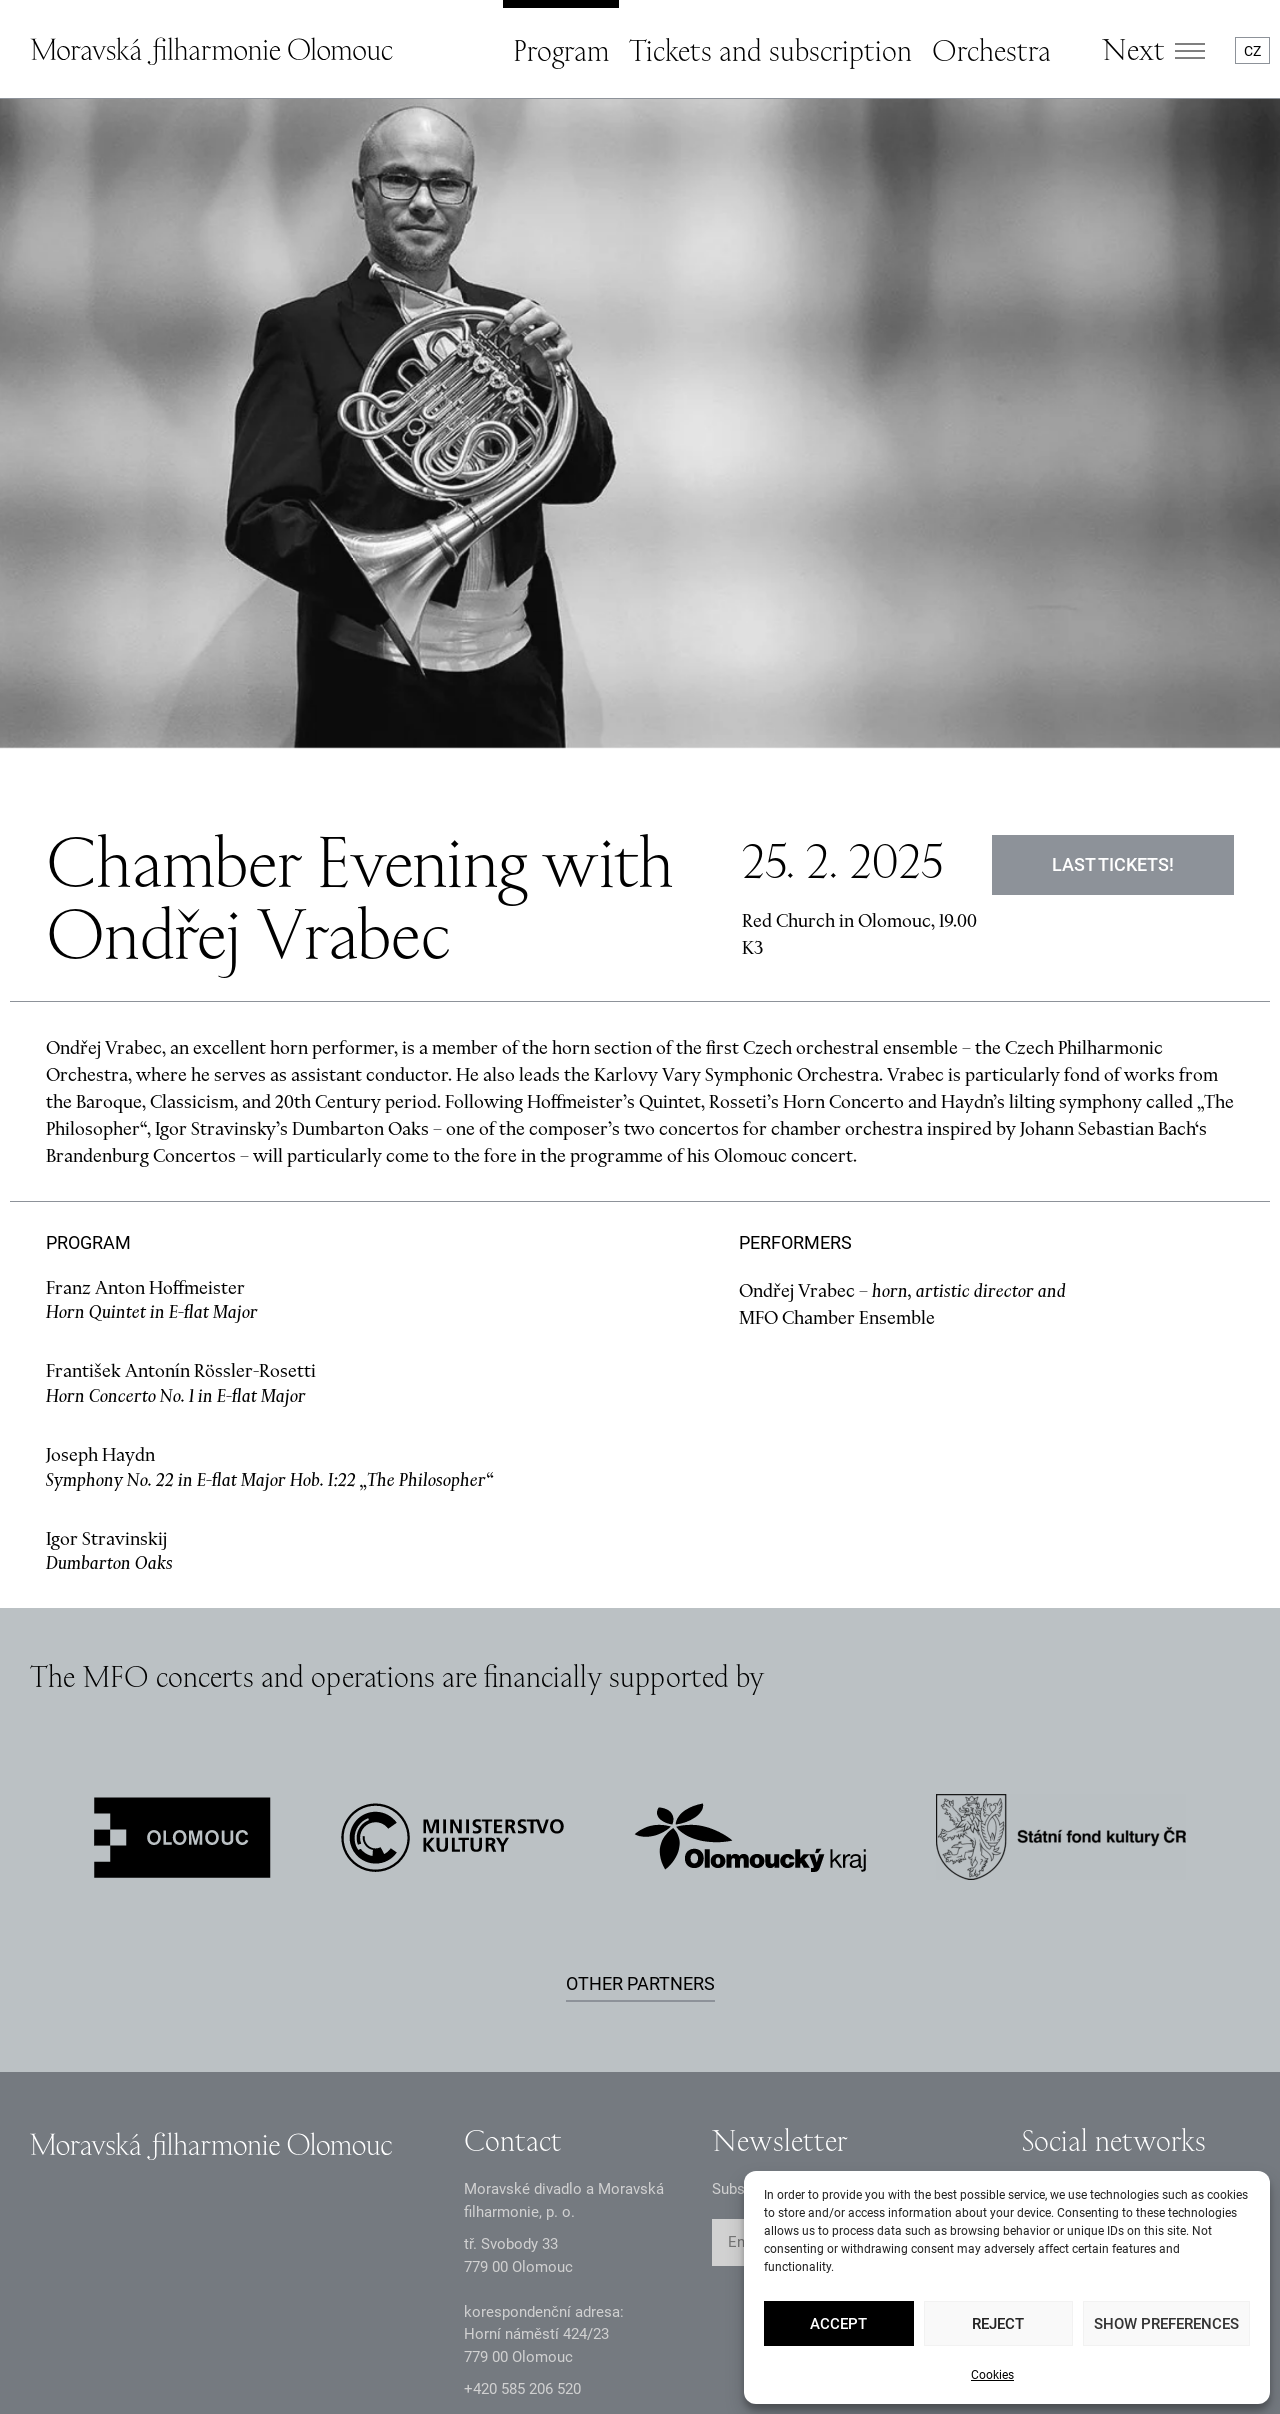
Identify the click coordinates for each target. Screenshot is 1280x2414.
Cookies (992, 2375)
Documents (245, 2351)
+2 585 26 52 (522, 2181)
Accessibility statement (552, 2351)
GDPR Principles (84, 2351)
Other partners (640, 1775)
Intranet (378, 2351)
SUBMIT (932, 2035)
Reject (998, 2324)
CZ (1252, 51)
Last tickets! (1113, 656)
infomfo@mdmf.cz (526, 2214)
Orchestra (991, 50)
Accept (838, 2324)
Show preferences (1166, 2324)
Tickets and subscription (770, 50)
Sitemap (727, 2351)
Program (561, 50)
